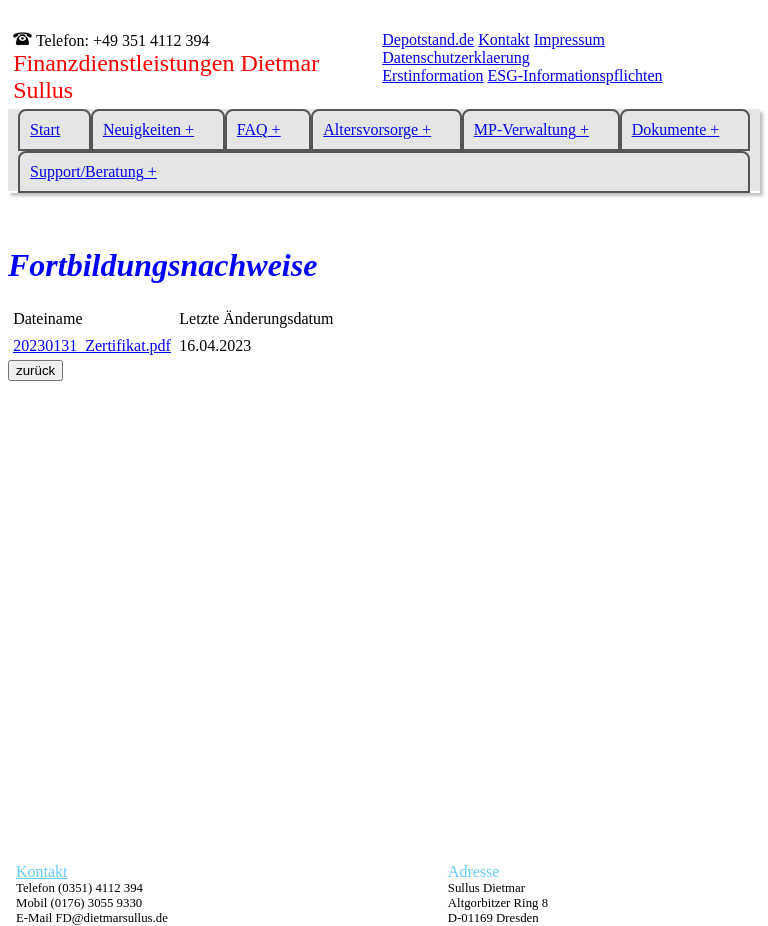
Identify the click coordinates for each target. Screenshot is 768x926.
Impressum (569, 39)
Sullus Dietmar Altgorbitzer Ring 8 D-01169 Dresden (498, 903)
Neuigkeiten (142, 129)
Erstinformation (432, 75)
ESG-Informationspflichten (575, 75)
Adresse (474, 871)
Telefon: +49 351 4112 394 (120, 40)
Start (45, 129)
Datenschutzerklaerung (455, 57)
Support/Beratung (87, 171)
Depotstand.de (428, 39)
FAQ (252, 129)
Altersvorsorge (370, 129)
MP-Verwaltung (525, 129)
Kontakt (504, 39)
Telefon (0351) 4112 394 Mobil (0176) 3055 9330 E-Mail (92, 903)
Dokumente (669, 129)
